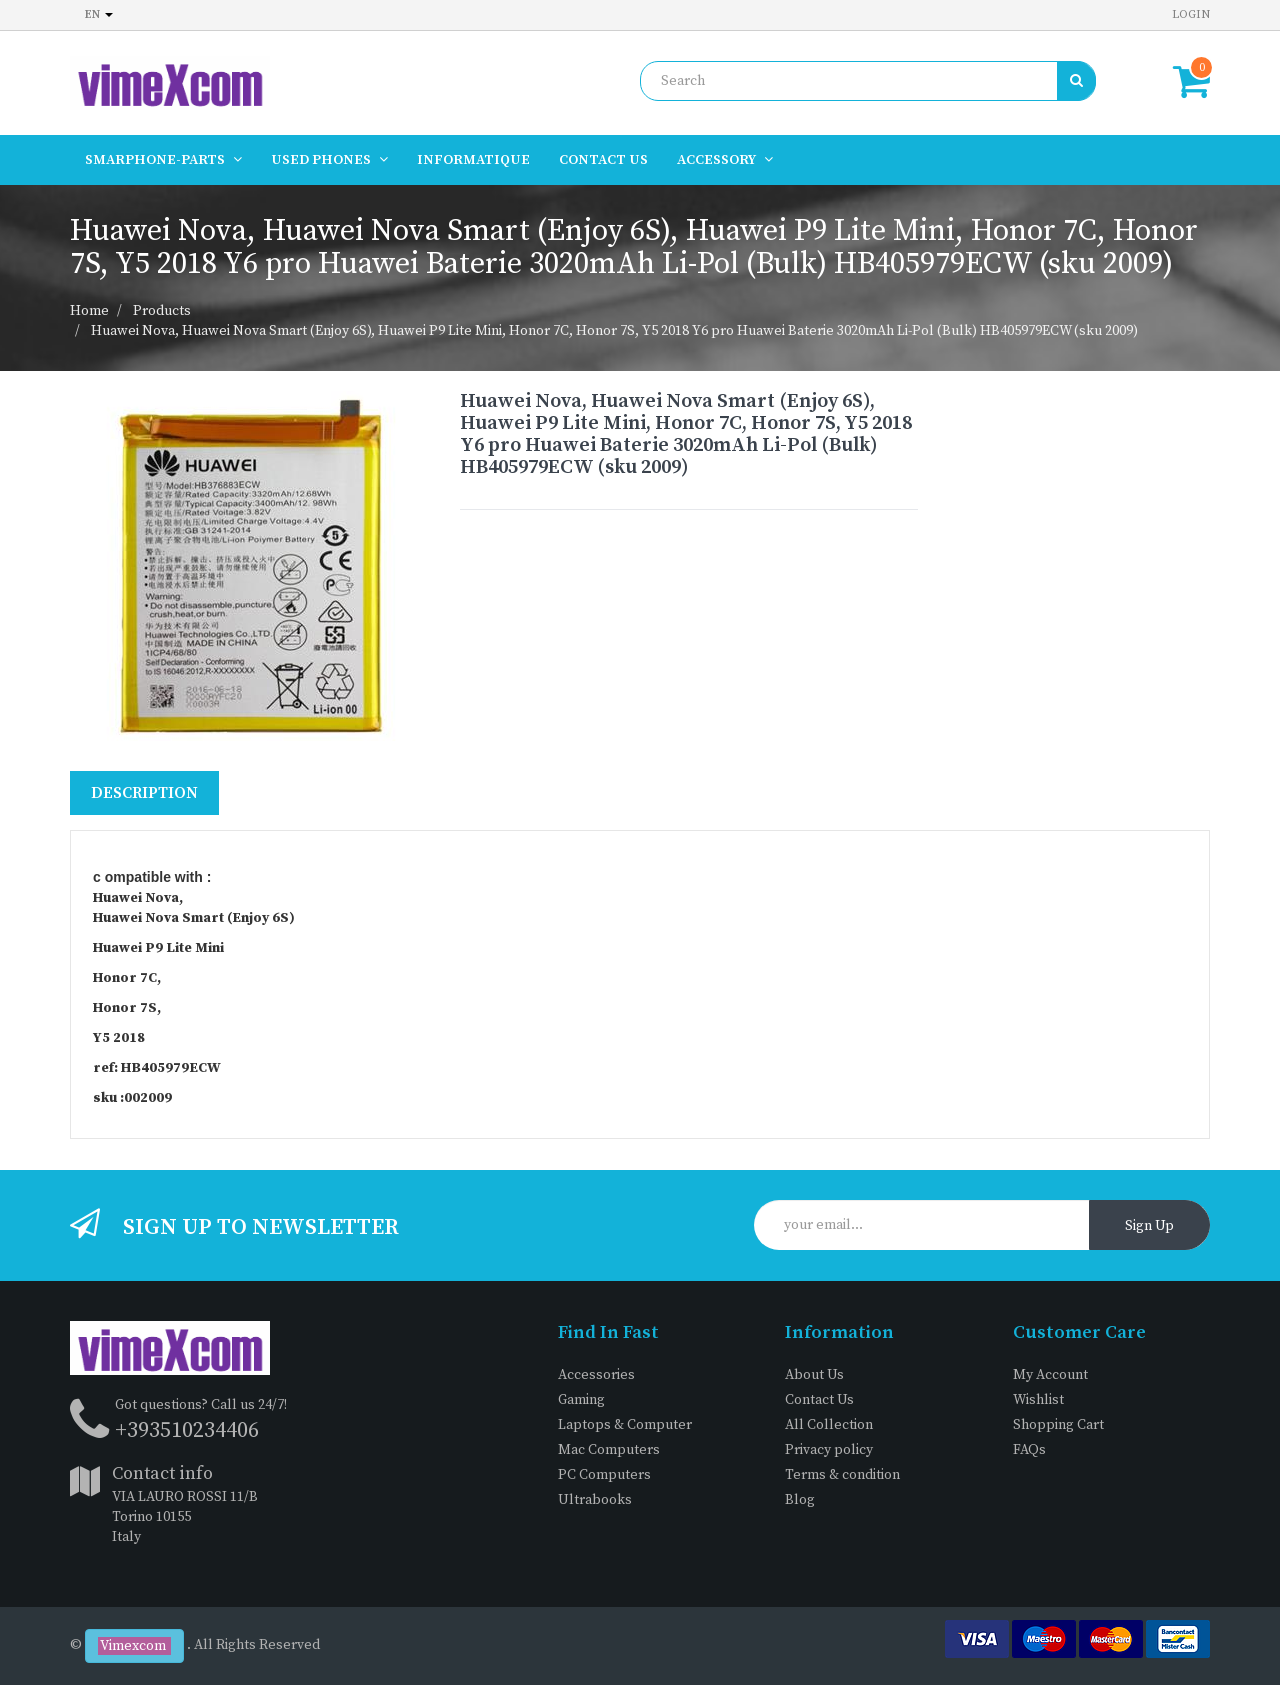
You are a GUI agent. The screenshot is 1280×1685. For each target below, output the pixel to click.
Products (162, 311)
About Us (814, 1375)
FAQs (1029, 1450)
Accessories (596, 1375)
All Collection (829, 1425)
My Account (1050, 1375)
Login (1191, 14)
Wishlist (1038, 1400)
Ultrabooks (595, 1500)
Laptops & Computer (625, 1425)
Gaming (581, 1400)
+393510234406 (187, 1430)
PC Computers (604, 1475)
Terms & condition (842, 1475)
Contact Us (819, 1400)
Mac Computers (609, 1450)
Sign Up (1149, 1226)
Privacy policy (829, 1450)
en (99, 14)
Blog (800, 1500)
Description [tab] (144, 793)
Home (89, 311)
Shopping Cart (1058, 1425)
